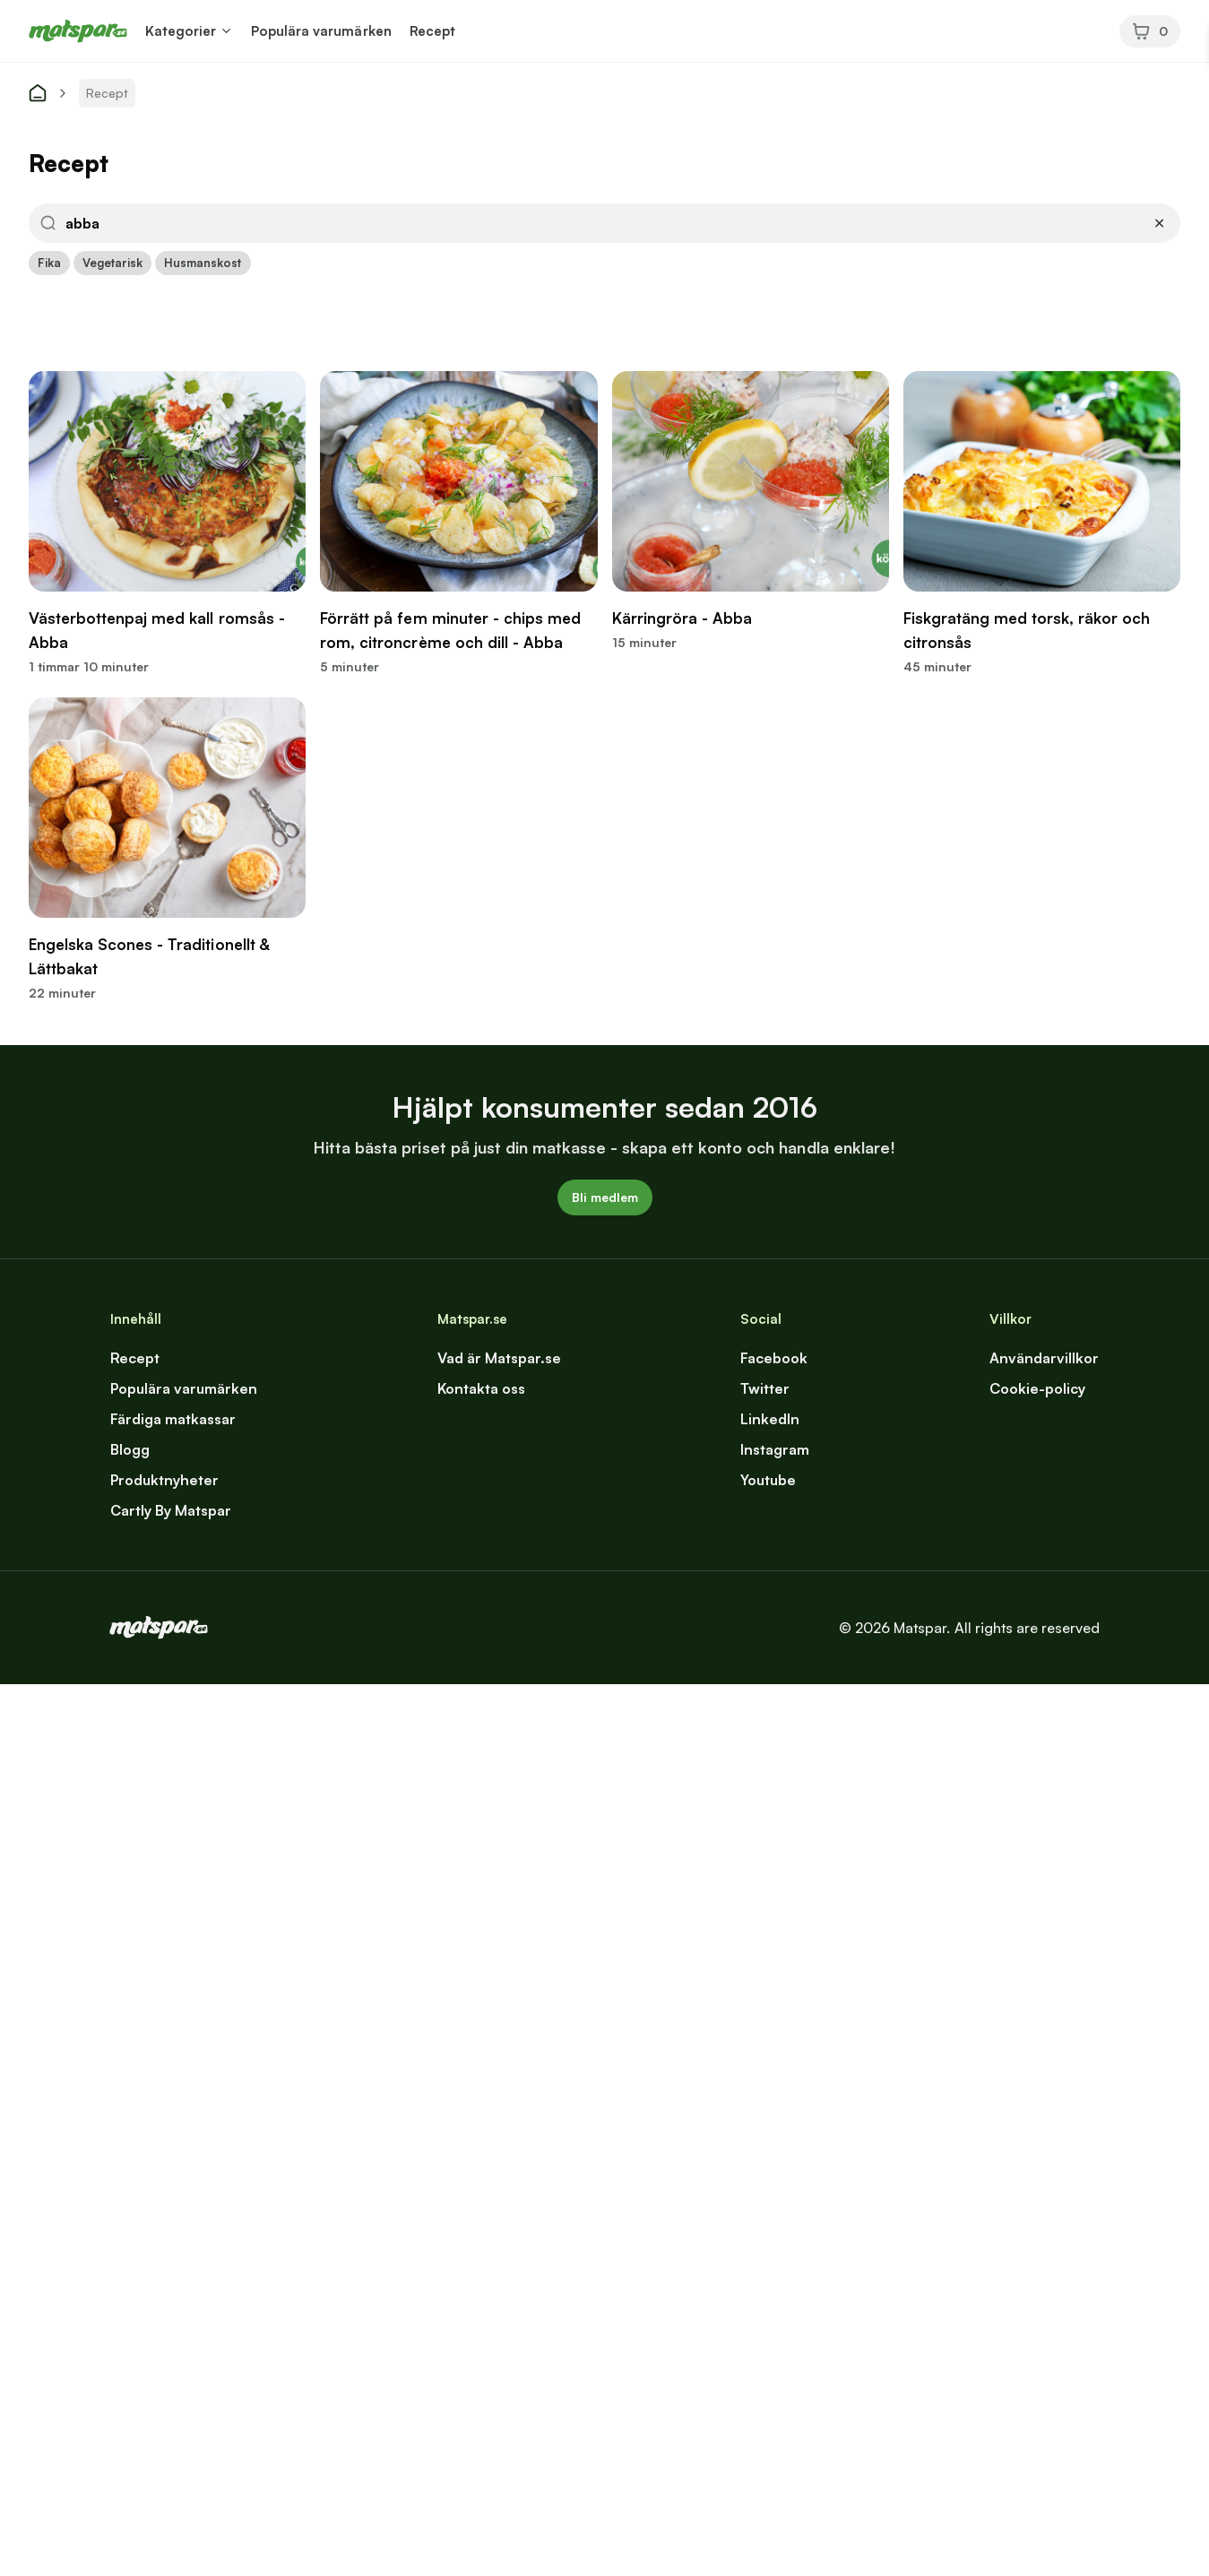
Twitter (765, 1388)
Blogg (130, 1449)
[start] (38, 93)
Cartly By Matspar (170, 1510)
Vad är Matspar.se (499, 1358)
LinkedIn (769, 1419)
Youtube (768, 1480)
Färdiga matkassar (173, 1419)
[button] (226, 31)
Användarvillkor (1044, 1358)
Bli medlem (605, 1197)
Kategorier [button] (180, 30)
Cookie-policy (1037, 1388)
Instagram (774, 1449)
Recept (432, 30)
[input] (603, 223)
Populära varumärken (321, 30)
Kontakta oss (481, 1388)
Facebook (773, 1358)
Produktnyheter (164, 1480)
